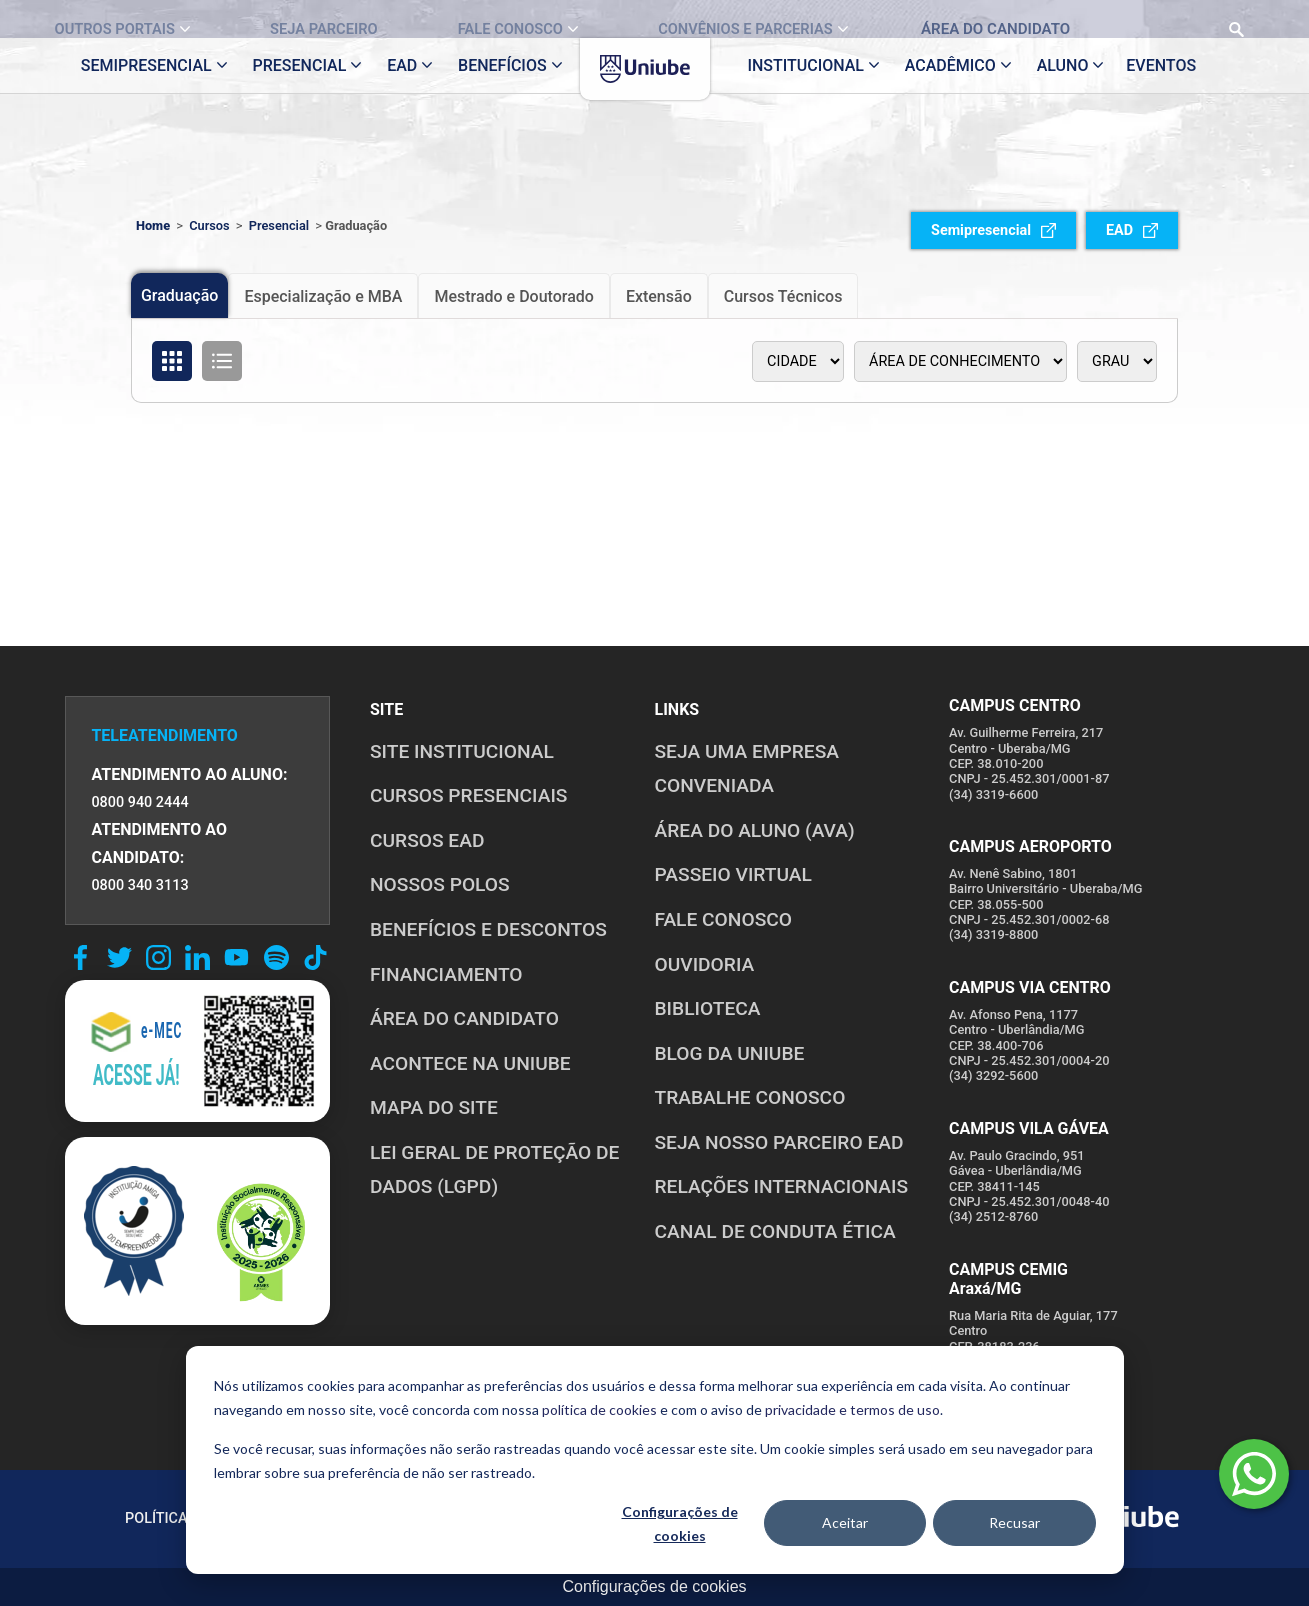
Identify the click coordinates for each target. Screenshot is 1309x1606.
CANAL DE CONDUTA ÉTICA (775, 1231)
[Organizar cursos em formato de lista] (222, 361)
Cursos (209, 225)
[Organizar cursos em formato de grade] (172, 361)
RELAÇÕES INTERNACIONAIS (782, 1186)
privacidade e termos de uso (852, 1409)
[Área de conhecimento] (960, 361)
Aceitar (845, 1522)
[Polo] (798, 361)
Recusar (1014, 1522)
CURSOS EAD (427, 840)
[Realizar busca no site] (1182, 19)
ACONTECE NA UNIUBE (470, 1063)
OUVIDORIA (705, 964)
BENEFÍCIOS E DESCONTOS (488, 929)
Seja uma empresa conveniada (747, 769)
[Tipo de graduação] (1117, 361)
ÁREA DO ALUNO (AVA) (755, 830)
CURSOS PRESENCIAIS (469, 795)
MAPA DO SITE (434, 1107)
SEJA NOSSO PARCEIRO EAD (779, 1142)
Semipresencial (993, 230)
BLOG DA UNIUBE (730, 1053)
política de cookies (599, 1409)
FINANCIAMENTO (446, 974)
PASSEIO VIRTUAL (733, 874)
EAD (1132, 230)
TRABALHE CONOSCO (750, 1097)
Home (153, 225)
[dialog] (655, 1460)
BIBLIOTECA (708, 1008)
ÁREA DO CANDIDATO (464, 1018)
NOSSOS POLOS (440, 884)
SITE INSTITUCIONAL (462, 751)
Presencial (279, 225)
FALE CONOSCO (724, 919)
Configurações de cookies (680, 1524)
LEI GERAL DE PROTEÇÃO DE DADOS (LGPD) (494, 1170)
